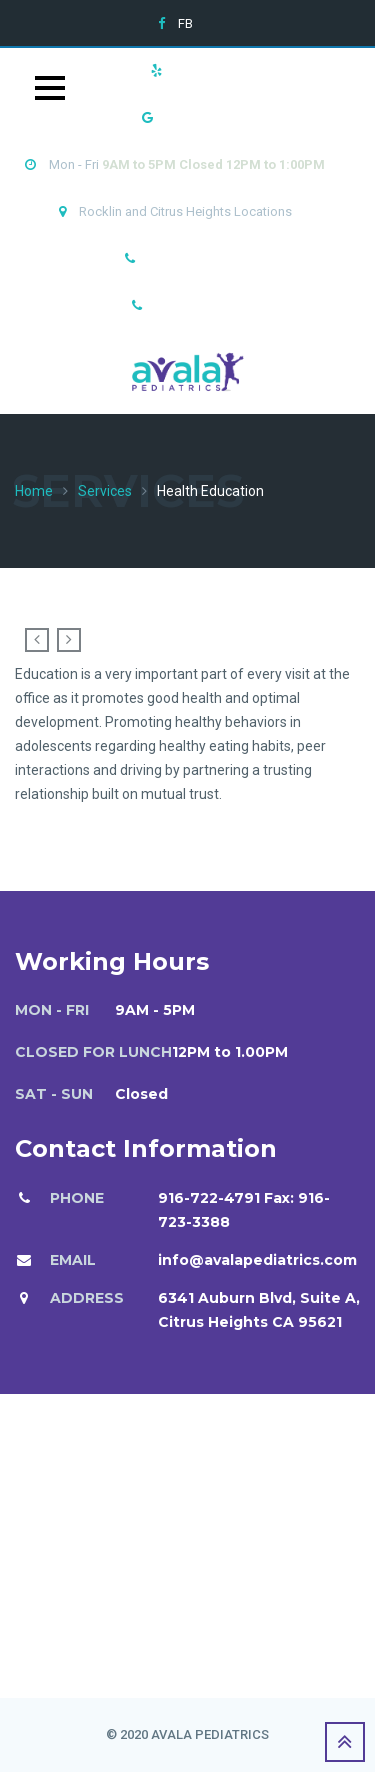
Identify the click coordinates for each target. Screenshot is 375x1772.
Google (187, 117)
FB (185, 23)
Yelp (187, 70)
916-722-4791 (187, 258)
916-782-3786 (194, 305)
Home (34, 491)
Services (105, 491)
